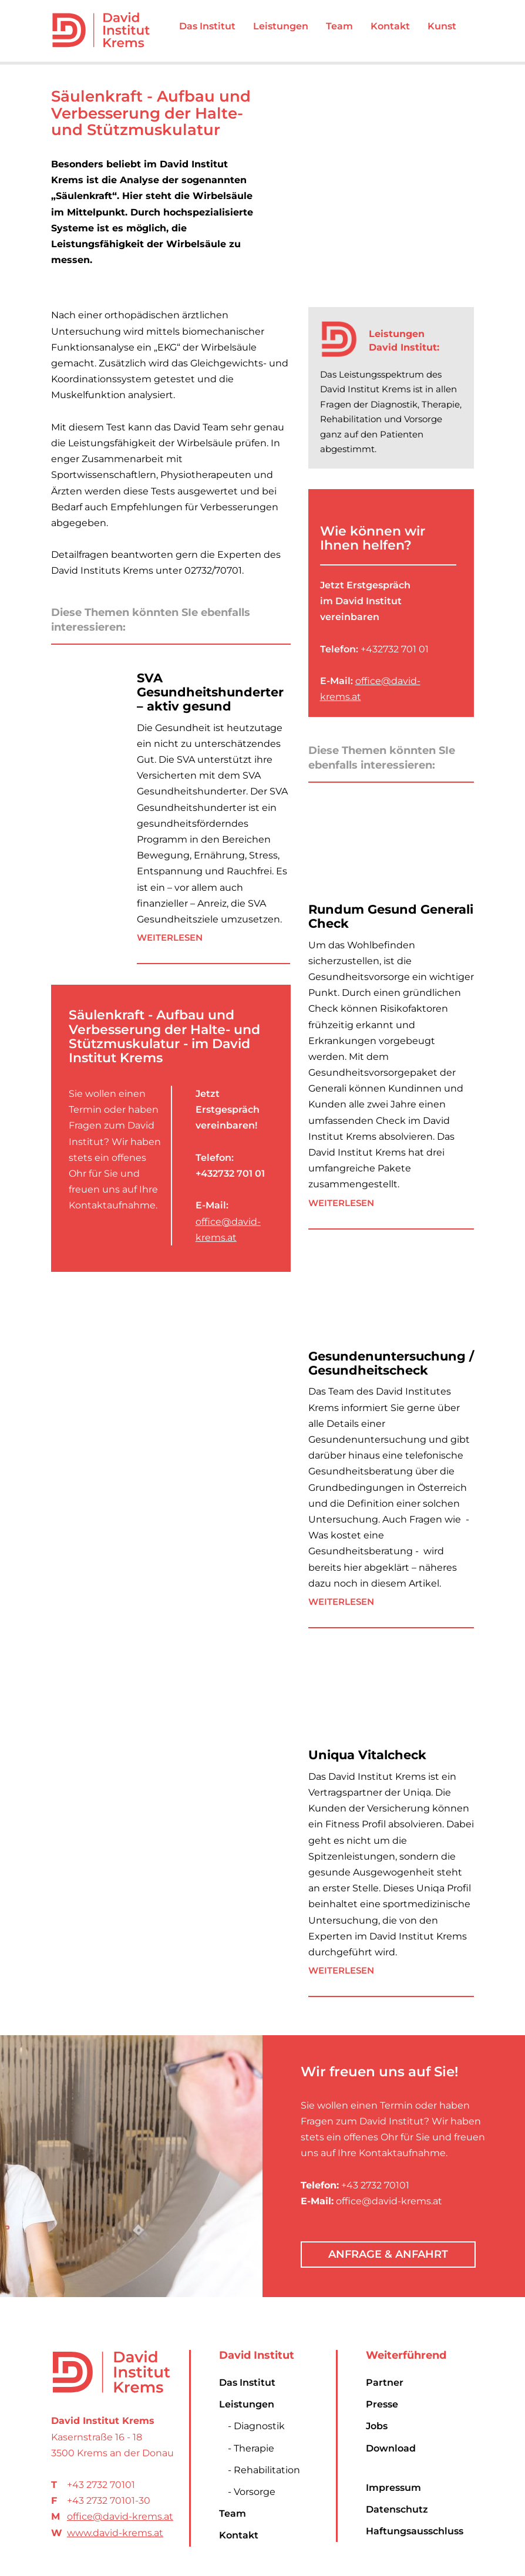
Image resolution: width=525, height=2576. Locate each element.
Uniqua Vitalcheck (367, 1754)
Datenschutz (397, 2509)
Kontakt (238, 2535)
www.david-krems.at (115, 2532)
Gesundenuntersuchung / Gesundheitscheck (391, 1363)
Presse (382, 2404)
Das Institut (247, 2382)
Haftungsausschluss (414, 2531)
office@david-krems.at (120, 2516)
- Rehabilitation (264, 2470)
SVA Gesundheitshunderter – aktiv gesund (210, 692)
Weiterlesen (170, 937)
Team (232, 2513)
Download (391, 2448)
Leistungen (246, 2404)
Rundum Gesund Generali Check (390, 916)
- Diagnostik (256, 2426)
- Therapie (251, 2448)
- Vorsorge (251, 2491)
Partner (384, 2382)
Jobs (377, 2426)
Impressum (393, 2487)
